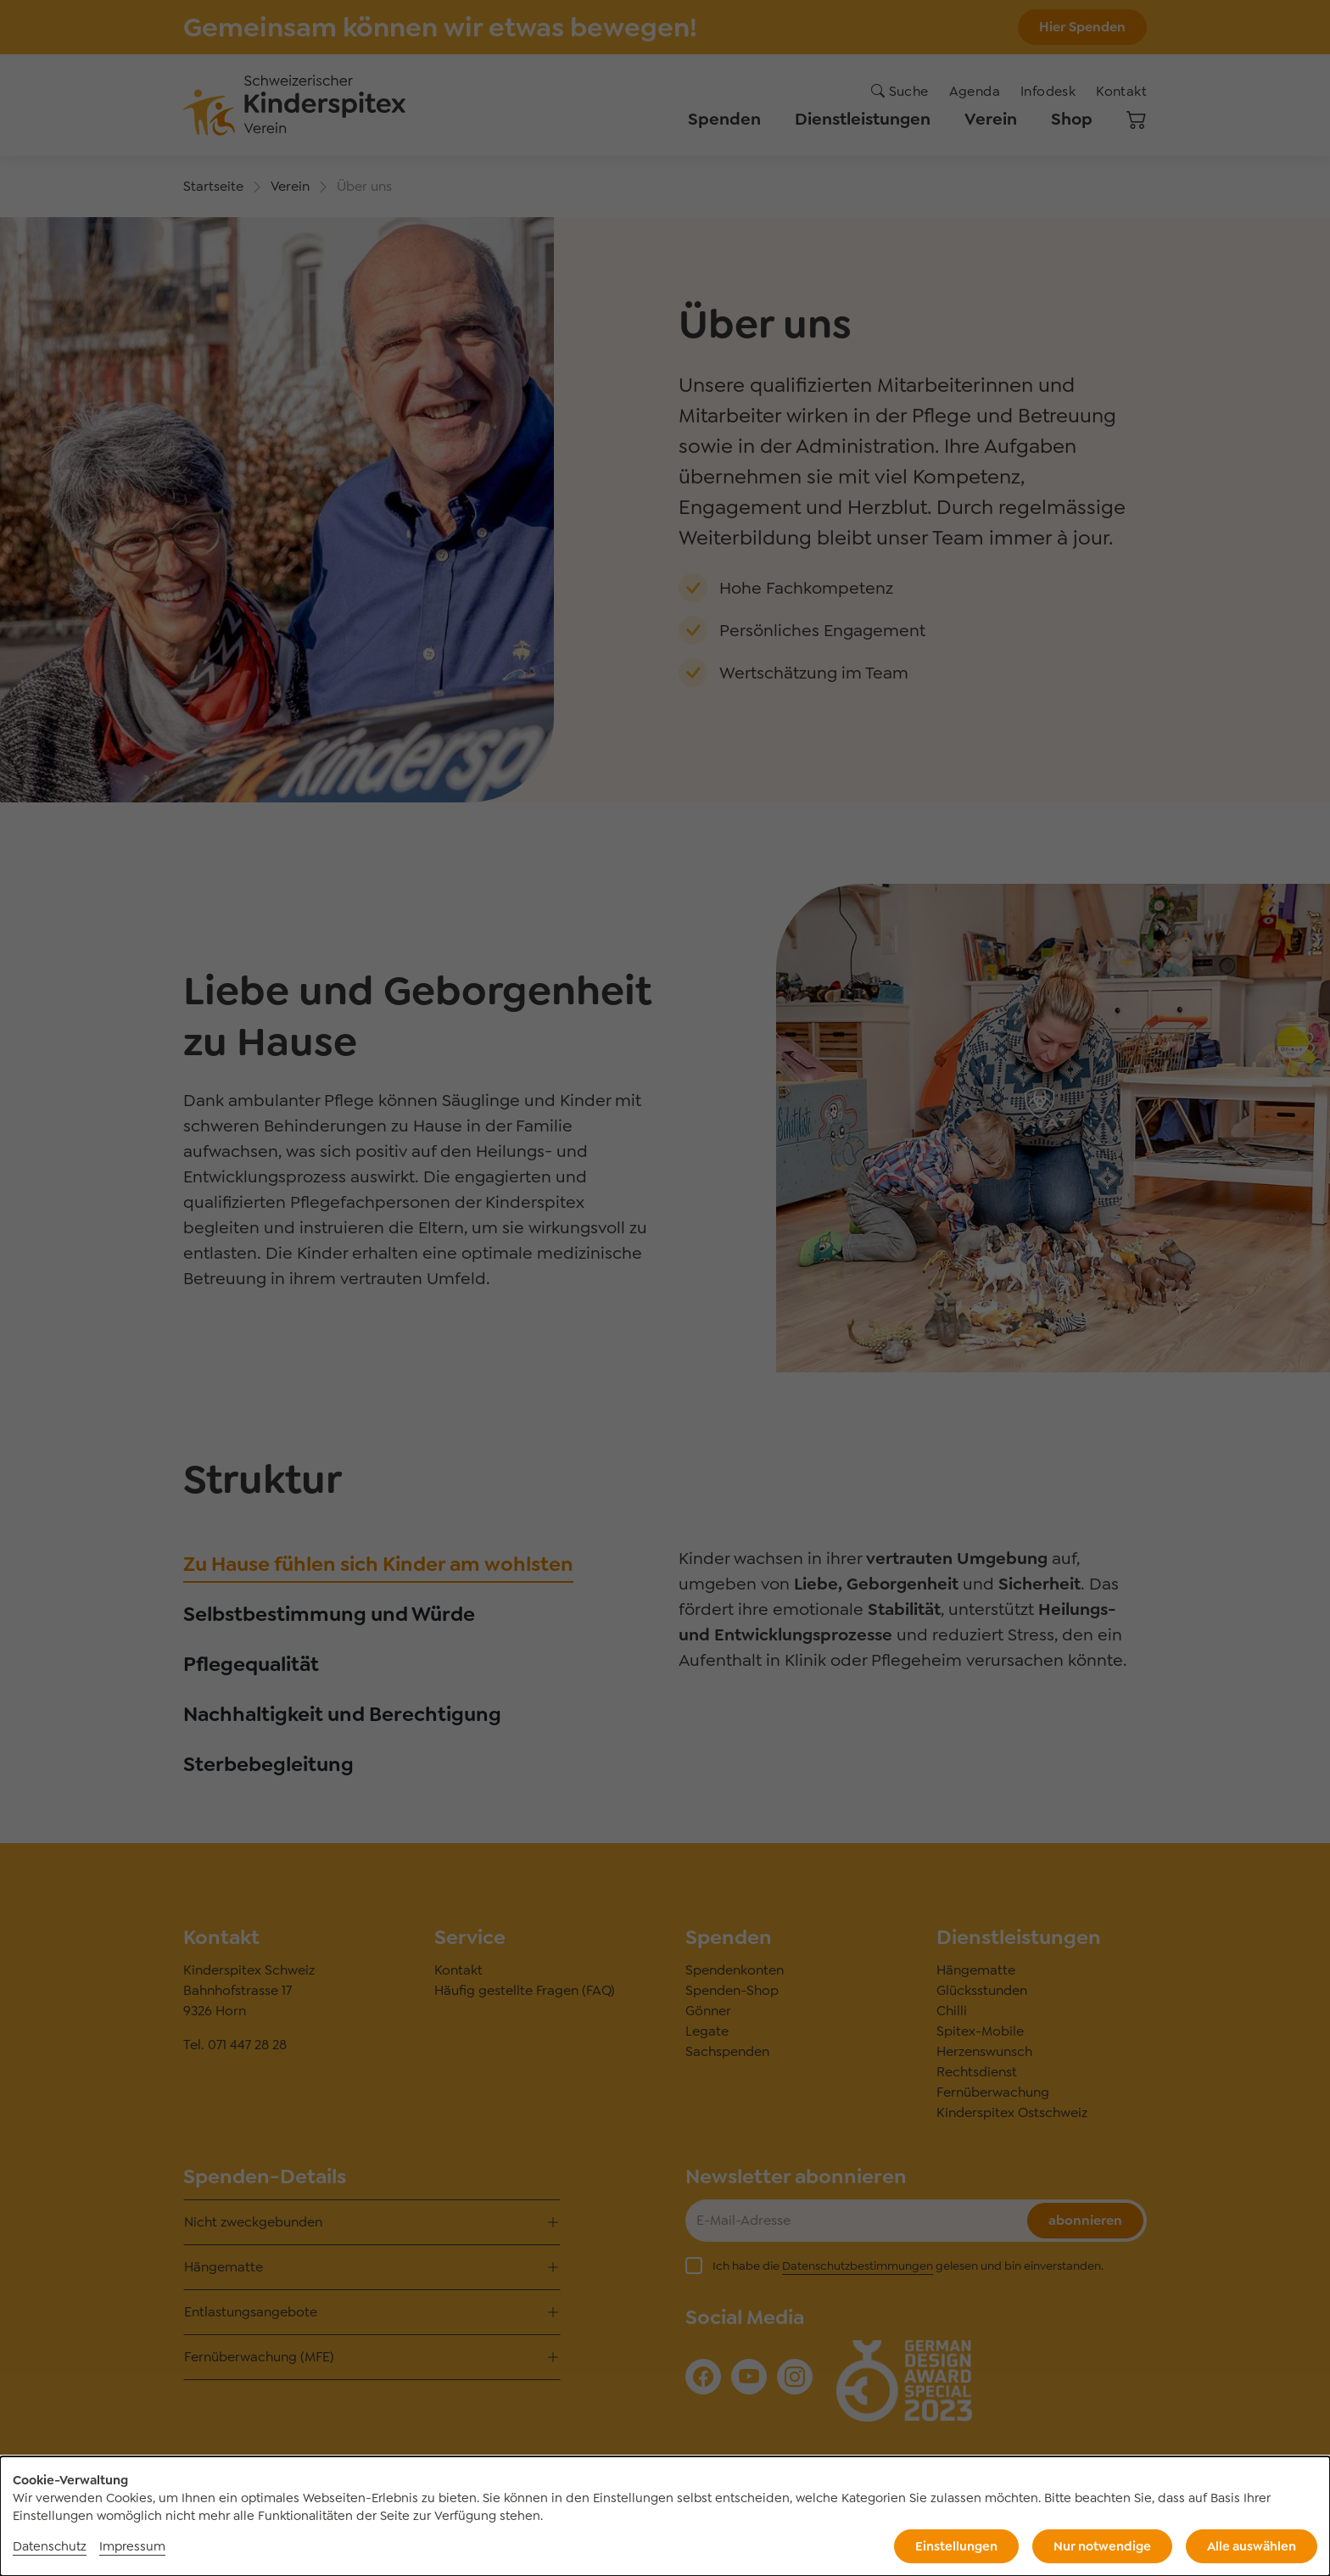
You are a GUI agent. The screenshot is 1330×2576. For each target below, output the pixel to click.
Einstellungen (956, 2546)
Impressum (132, 2546)
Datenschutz (50, 2546)
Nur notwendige (1102, 2546)
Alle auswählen (1251, 2546)
